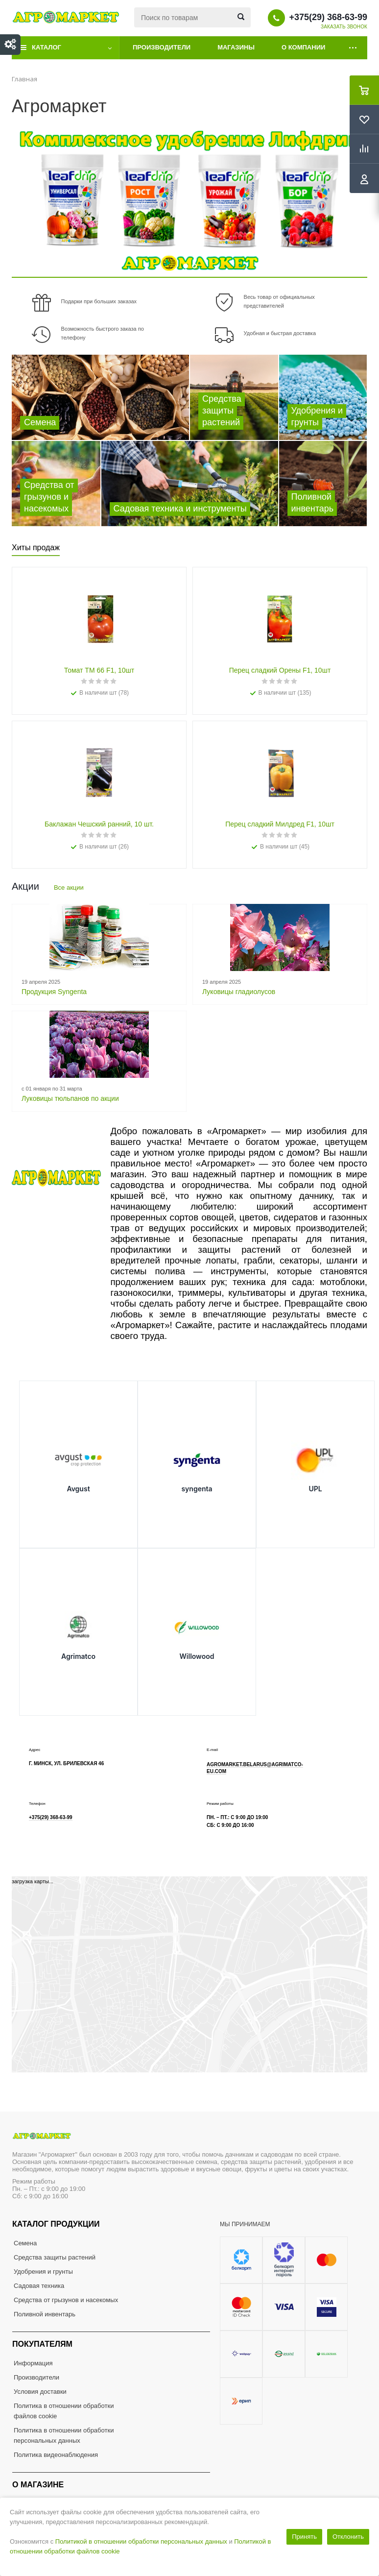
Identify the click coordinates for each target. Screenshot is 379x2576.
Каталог (46, 47)
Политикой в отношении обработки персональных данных (141, 2541)
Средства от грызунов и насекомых (66, 2300)
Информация (33, 2363)
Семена (25, 2243)
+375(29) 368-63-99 (328, 17)
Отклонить (348, 2536)
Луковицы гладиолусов (238, 992)
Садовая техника (39, 2285)
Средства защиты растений (54, 2257)
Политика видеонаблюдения (56, 2454)
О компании (303, 47)
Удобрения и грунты (43, 2271)
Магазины (236, 47)
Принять (304, 2536)
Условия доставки (40, 2391)
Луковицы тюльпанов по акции (70, 1098)
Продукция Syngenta (54, 992)
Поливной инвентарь (44, 2314)
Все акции (69, 887)
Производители (161, 47)
